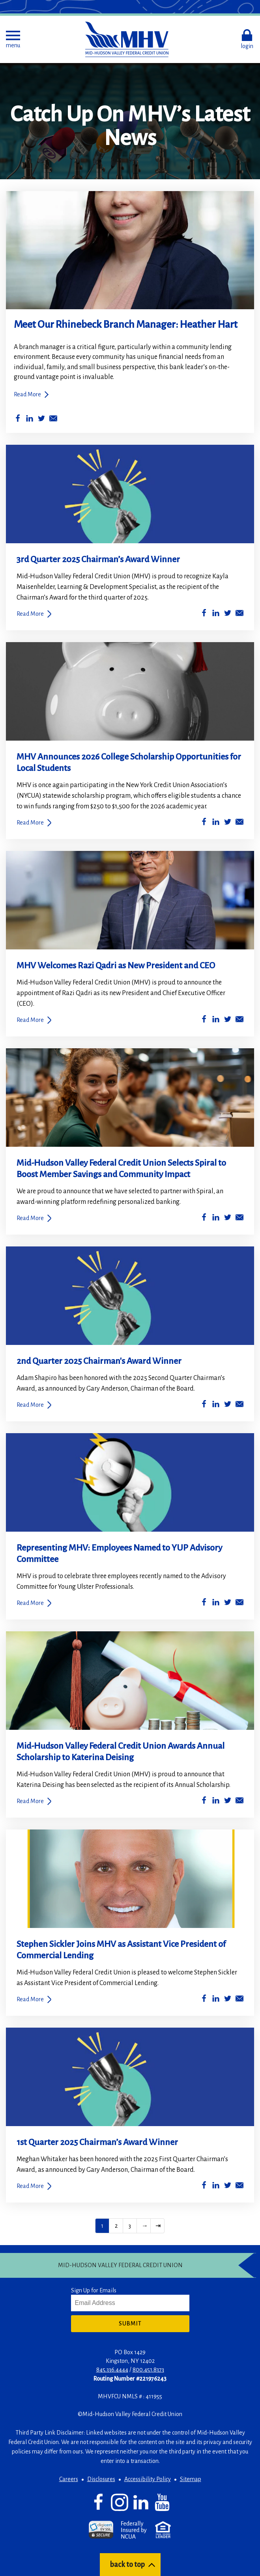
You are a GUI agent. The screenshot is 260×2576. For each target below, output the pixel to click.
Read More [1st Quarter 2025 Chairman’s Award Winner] (30, 2186)
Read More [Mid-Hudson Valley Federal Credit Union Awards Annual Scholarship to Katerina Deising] (30, 1801)
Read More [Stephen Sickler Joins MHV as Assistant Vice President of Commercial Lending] (30, 1999)
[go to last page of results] (157, 2225)
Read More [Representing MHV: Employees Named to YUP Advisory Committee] (30, 1603)
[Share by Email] (53, 419)
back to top (127, 2565)
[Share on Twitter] (41, 419)
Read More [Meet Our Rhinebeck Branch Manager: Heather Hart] (27, 394)
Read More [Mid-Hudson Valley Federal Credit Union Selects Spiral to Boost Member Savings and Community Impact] (30, 1218)
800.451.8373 (148, 2369)
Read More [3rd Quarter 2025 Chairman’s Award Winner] (30, 614)
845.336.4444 (112, 2369)
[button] (13, 39)
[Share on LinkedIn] (30, 419)
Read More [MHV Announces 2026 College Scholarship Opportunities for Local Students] (30, 822)
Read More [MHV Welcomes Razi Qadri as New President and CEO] (30, 1020)
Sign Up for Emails (93, 2290)
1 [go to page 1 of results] (102, 2226)
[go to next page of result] (144, 2225)
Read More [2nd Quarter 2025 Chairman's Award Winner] (30, 1405)
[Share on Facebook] (18, 419)
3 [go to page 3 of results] (130, 2226)
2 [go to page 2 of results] (116, 2226)
